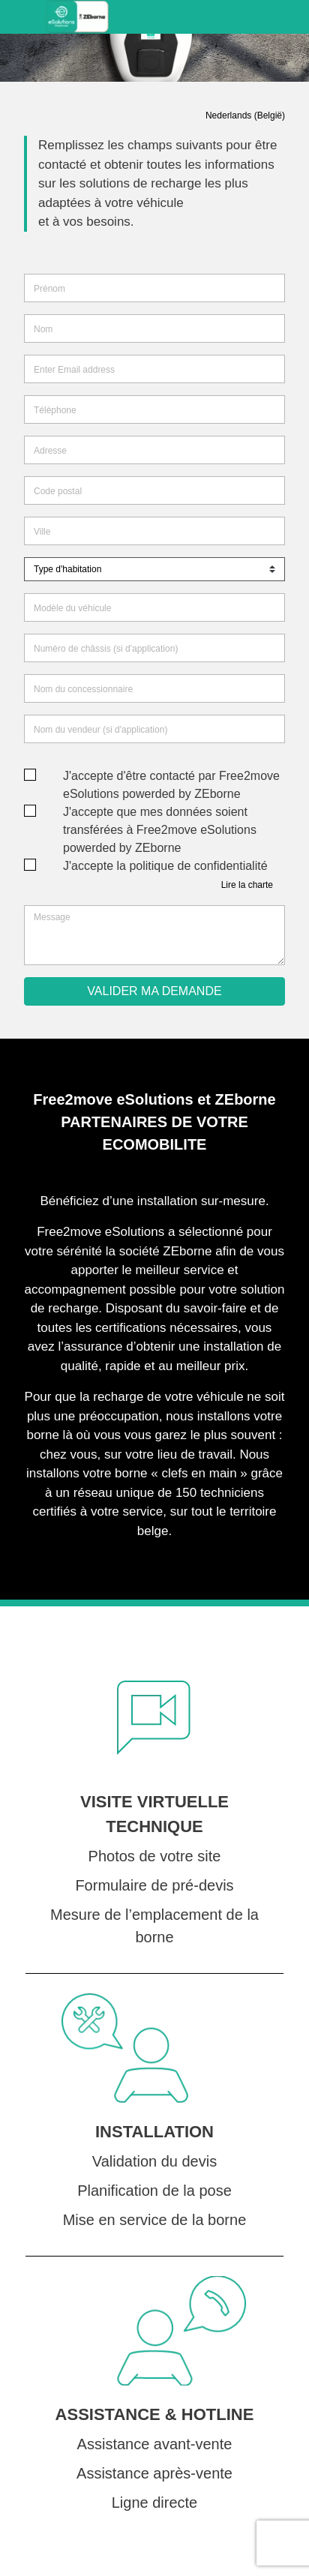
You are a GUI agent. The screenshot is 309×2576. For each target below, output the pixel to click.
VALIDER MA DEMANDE (154, 991)
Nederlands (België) (245, 115)
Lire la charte (247, 885)
